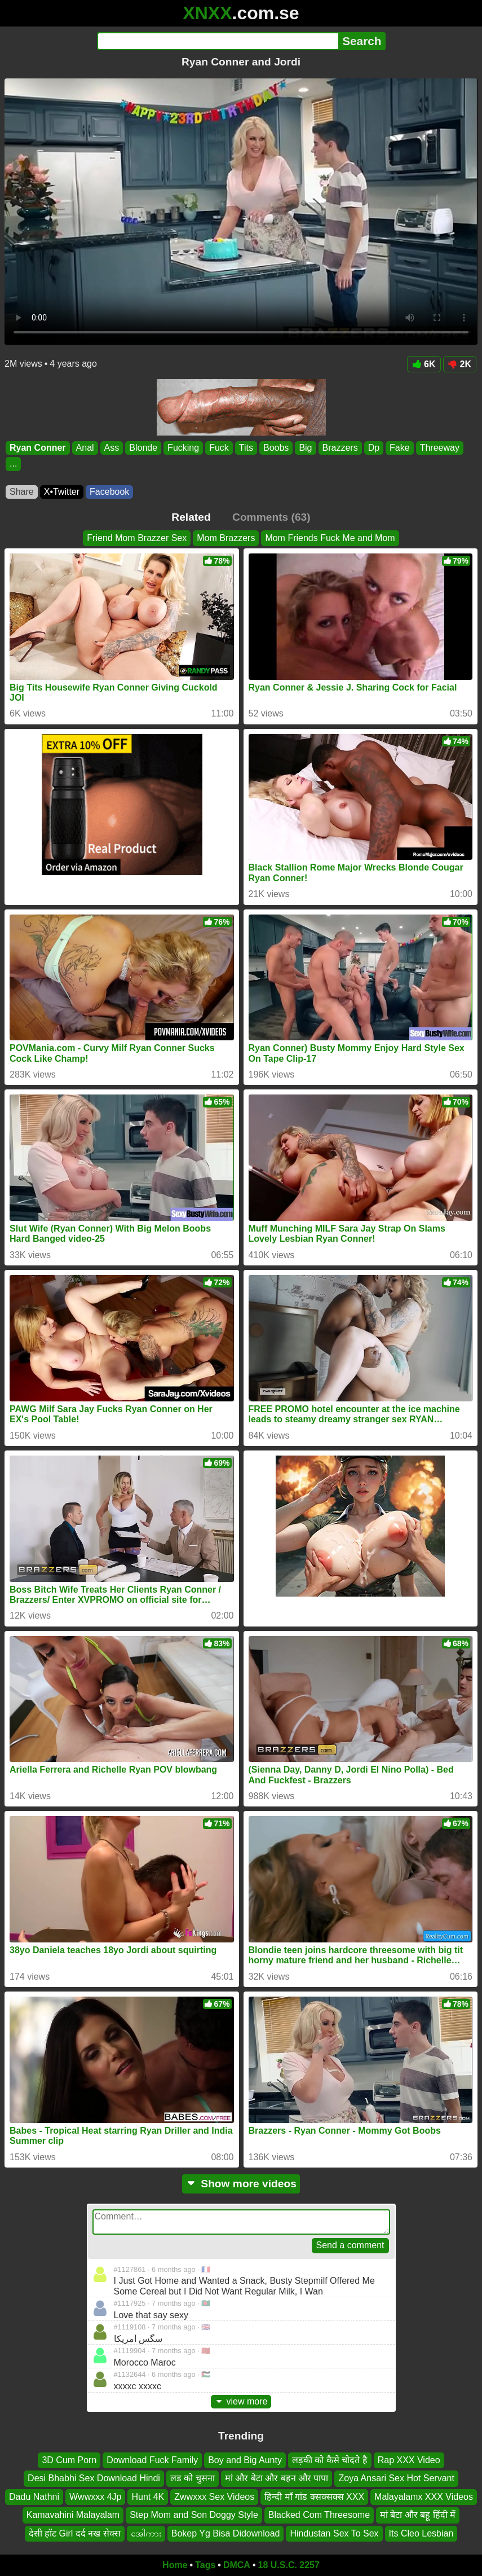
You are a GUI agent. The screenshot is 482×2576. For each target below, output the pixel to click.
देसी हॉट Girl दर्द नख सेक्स (75, 2533)
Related (190, 517)
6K (423, 364)
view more (241, 2401)
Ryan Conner (38, 447)
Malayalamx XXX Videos (423, 2497)
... (13, 464)
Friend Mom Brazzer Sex (137, 538)
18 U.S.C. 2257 (289, 2565)
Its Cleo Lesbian (421, 2533)
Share (22, 491)
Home (174, 2565)
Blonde (143, 447)
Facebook (109, 491)
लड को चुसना (192, 2478)
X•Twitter (61, 491)
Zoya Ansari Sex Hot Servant (396, 2478)
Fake (400, 447)
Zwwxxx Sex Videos (214, 2497)
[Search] (218, 41)
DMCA (236, 2565)
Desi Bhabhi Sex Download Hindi (94, 2478)
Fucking (183, 447)
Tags (205, 2565)
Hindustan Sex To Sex (334, 2533)
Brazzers (340, 447)
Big (305, 447)
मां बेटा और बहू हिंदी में (418, 2515)
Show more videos (241, 2184)
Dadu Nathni (34, 2497)
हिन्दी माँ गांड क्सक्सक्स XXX (314, 2497)
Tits (246, 447)
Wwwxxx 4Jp (95, 2497)
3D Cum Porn (69, 2460)
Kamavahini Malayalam (73, 2515)
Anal (85, 447)
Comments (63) (271, 517)
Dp (373, 447)
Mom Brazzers (226, 538)
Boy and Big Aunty (245, 2460)
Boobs (276, 447)
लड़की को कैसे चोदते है (330, 2460)
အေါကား (146, 2533)
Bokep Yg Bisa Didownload (225, 2533)
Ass (112, 447)
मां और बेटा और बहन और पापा (277, 2478)
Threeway (439, 447)
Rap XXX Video (409, 2460)
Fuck (219, 447)
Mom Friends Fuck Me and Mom (330, 538)
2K (459, 364)
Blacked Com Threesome (319, 2515)
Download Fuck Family (152, 2460)
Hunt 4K (147, 2497)
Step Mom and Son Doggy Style (194, 2515)
